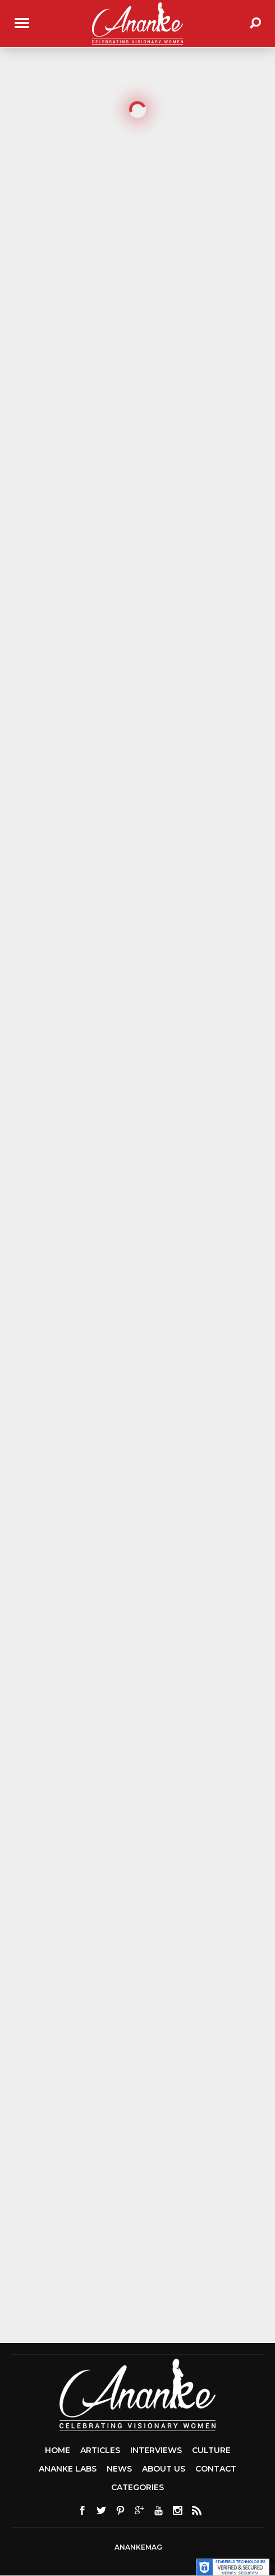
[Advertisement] (140, 2251)
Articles (100, 2450)
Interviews (156, 2450)
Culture (211, 2450)
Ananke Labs (68, 2469)
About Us (163, 2469)
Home (57, 2450)
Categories (137, 2487)
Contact (215, 2469)
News (119, 2469)
